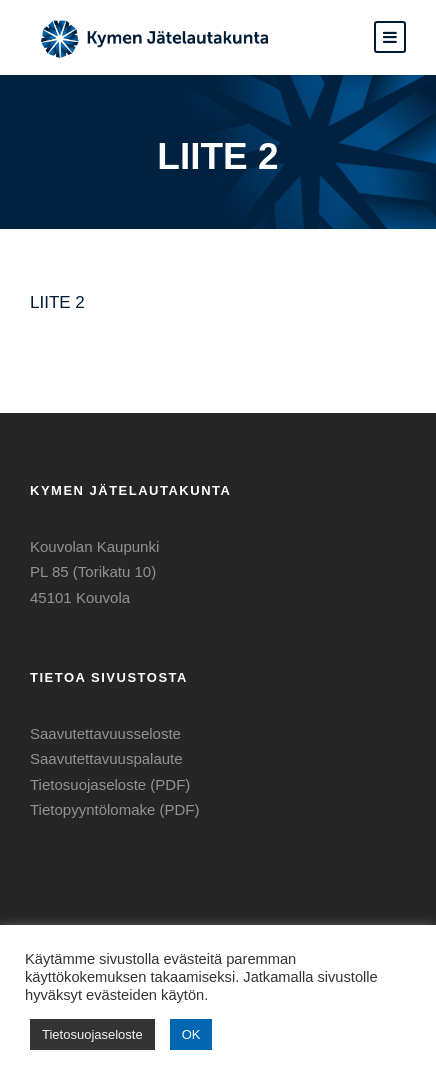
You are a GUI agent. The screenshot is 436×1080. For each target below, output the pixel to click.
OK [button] (191, 1034)
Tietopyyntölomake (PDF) (115, 809)
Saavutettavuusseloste (105, 733)
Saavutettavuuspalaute (106, 758)
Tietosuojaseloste (92, 1034)
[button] (390, 37)
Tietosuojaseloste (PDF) (110, 784)
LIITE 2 (57, 302)
